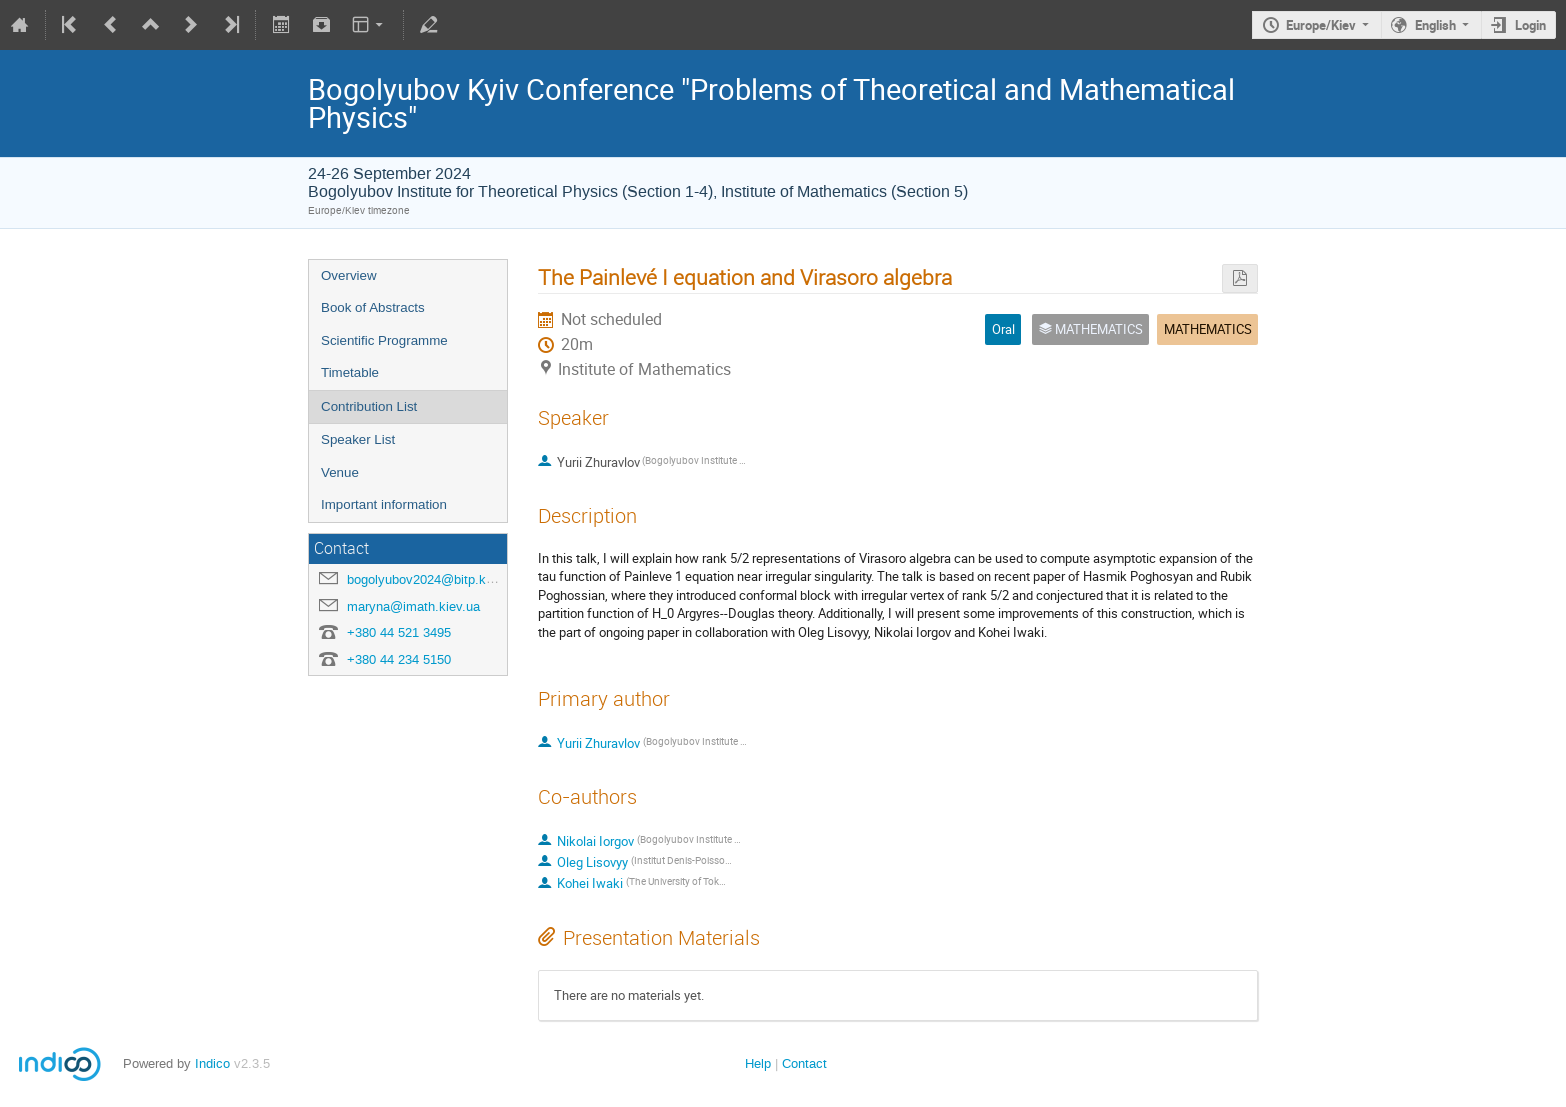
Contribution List (369, 406)
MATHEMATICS (1208, 329)
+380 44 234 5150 (399, 659)
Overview (349, 275)
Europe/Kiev (1321, 25)
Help (758, 1063)
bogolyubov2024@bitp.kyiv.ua (433, 579)
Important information (384, 504)
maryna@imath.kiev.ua (413, 606)
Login (1530, 25)
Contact (804, 1063)
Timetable (350, 372)
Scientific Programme (384, 340)
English (1435, 25)
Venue (340, 472)
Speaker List (358, 439)
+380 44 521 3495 (399, 632)
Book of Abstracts (373, 307)
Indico (212, 1063)
